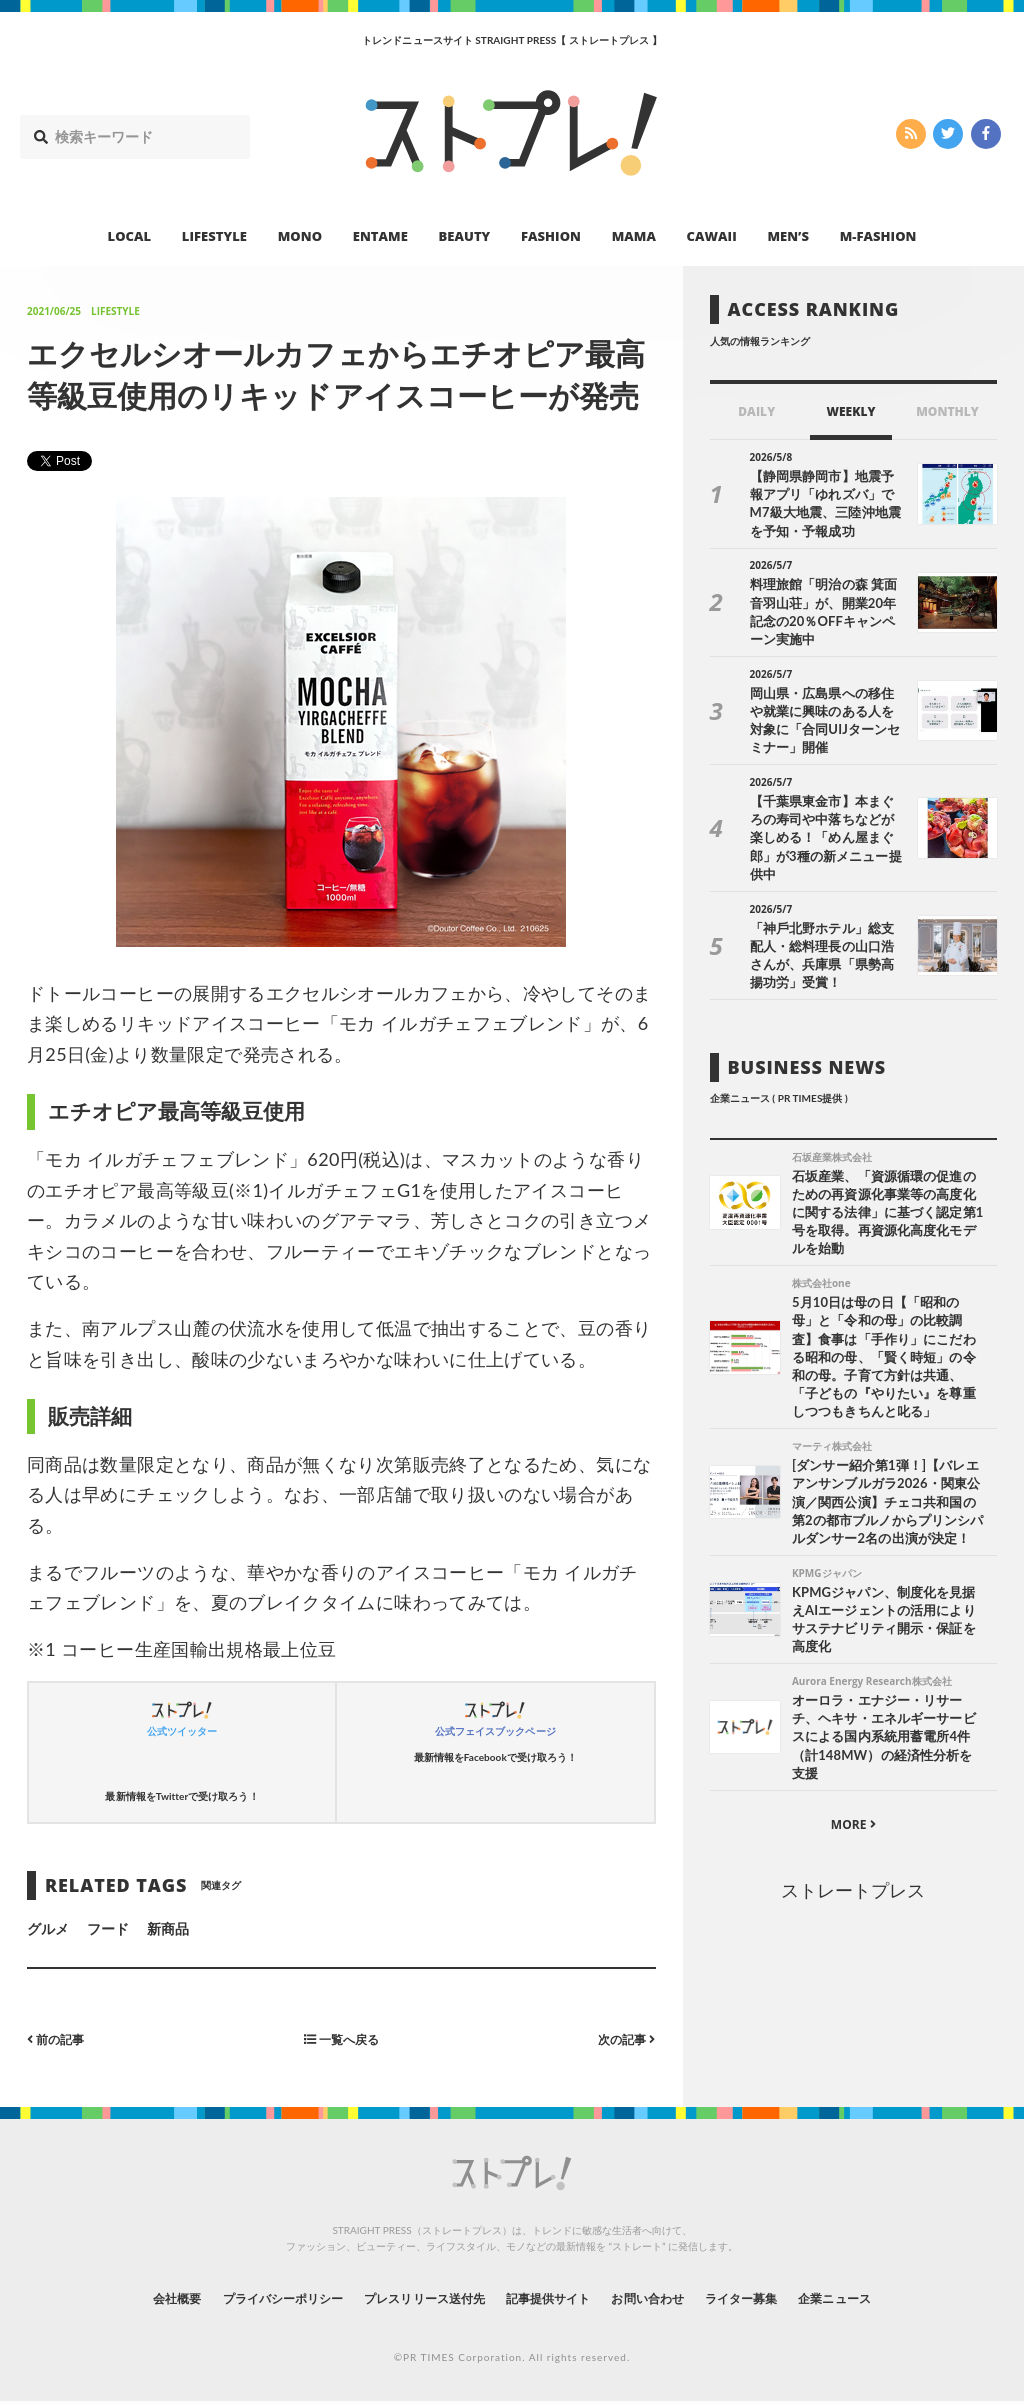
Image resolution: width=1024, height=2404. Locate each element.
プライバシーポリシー (245, 2297)
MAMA (634, 236)
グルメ (48, 1928)
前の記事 (60, 2038)
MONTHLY (947, 411)
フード (108, 1928)
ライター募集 (779, 2297)
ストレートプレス (853, 1859)
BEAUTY (465, 236)
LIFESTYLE (214, 236)
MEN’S (788, 236)
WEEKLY (850, 411)
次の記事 (622, 2038)
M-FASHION (878, 236)
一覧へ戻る (341, 2038)
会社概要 (122, 2297)
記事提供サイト (554, 2297)
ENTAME (380, 236)
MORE (853, 1793)
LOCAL (130, 236)
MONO (300, 236)
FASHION (551, 236)
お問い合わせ (670, 2297)
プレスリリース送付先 (410, 2297)
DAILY (756, 411)
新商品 (168, 1928)
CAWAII (712, 236)
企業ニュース (888, 2297)
